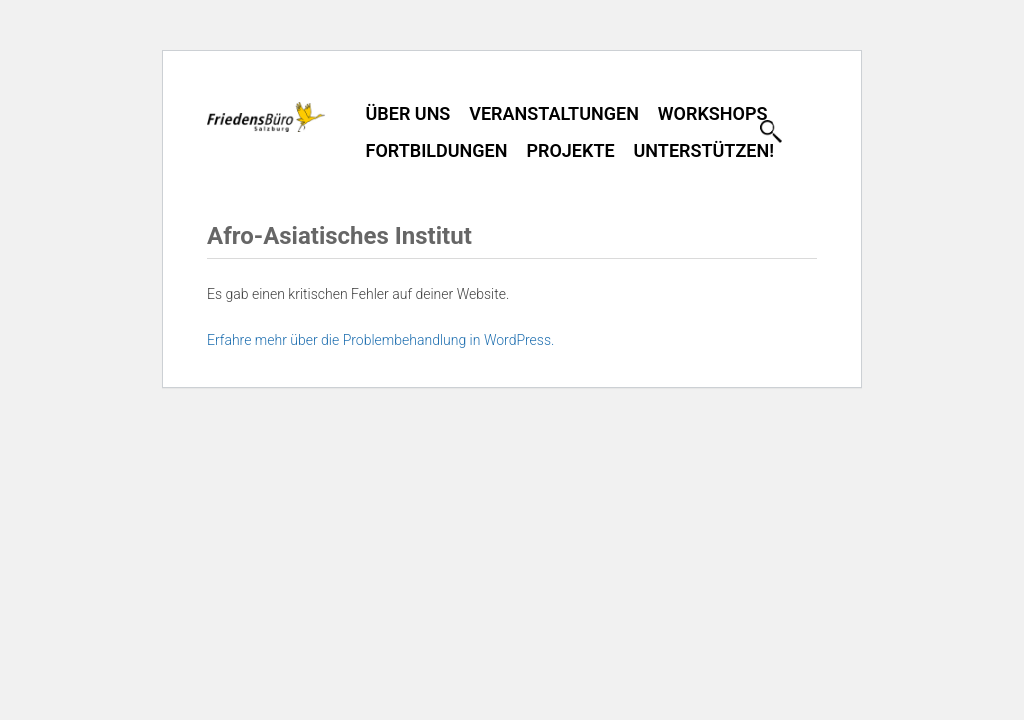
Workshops (713, 113)
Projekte (570, 150)
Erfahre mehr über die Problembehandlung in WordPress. (380, 340)
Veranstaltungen (554, 113)
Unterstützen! (704, 150)
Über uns (408, 113)
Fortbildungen (437, 150)
